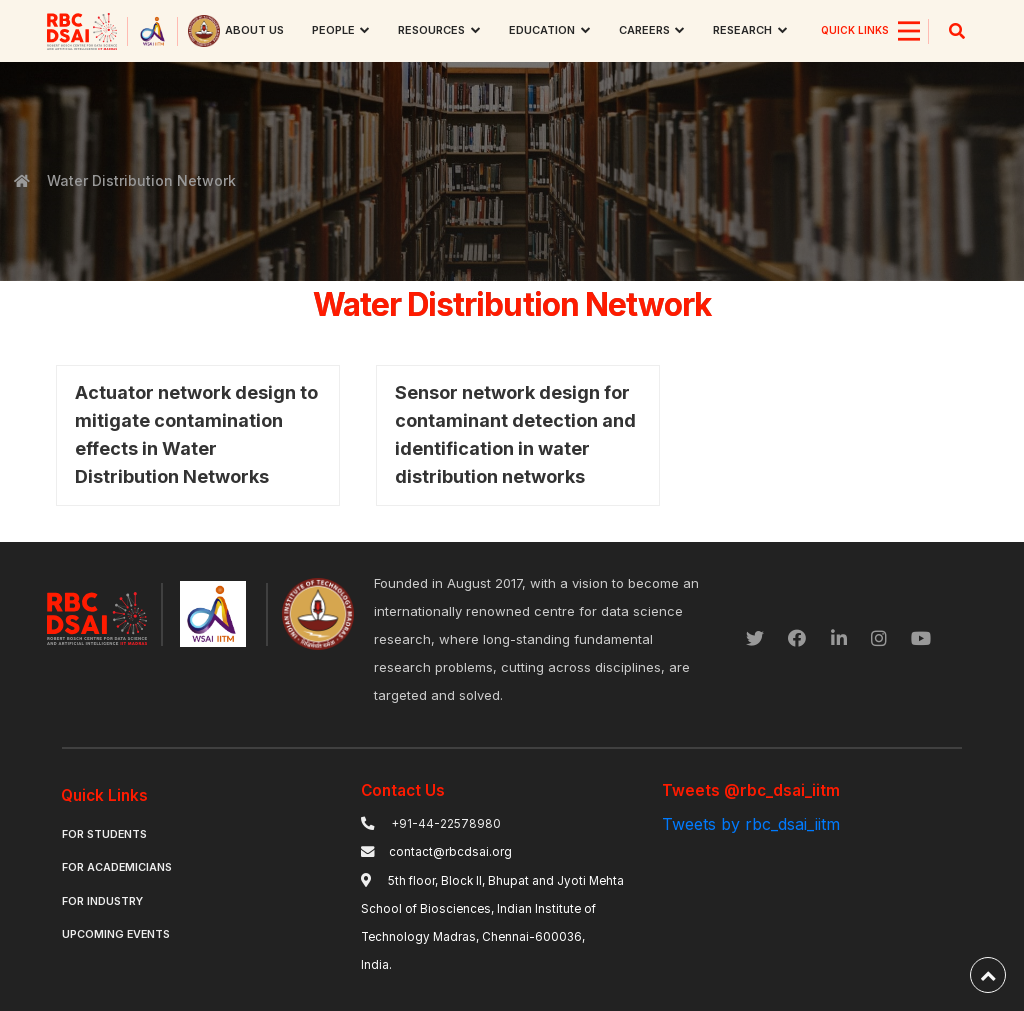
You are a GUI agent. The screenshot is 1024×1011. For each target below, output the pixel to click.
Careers (644, 30)
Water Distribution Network (140, 180)
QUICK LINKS (855, 30)
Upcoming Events (116, 934)
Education (542, 30)
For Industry (102, 901)
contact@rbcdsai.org (450, 852)
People (333, 30)
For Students (104, 834)
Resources (431, 30)
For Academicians (117, 867)
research (742, 30)
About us (254, 30)
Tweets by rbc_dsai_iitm (751, 824)
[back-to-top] (988, 975)
